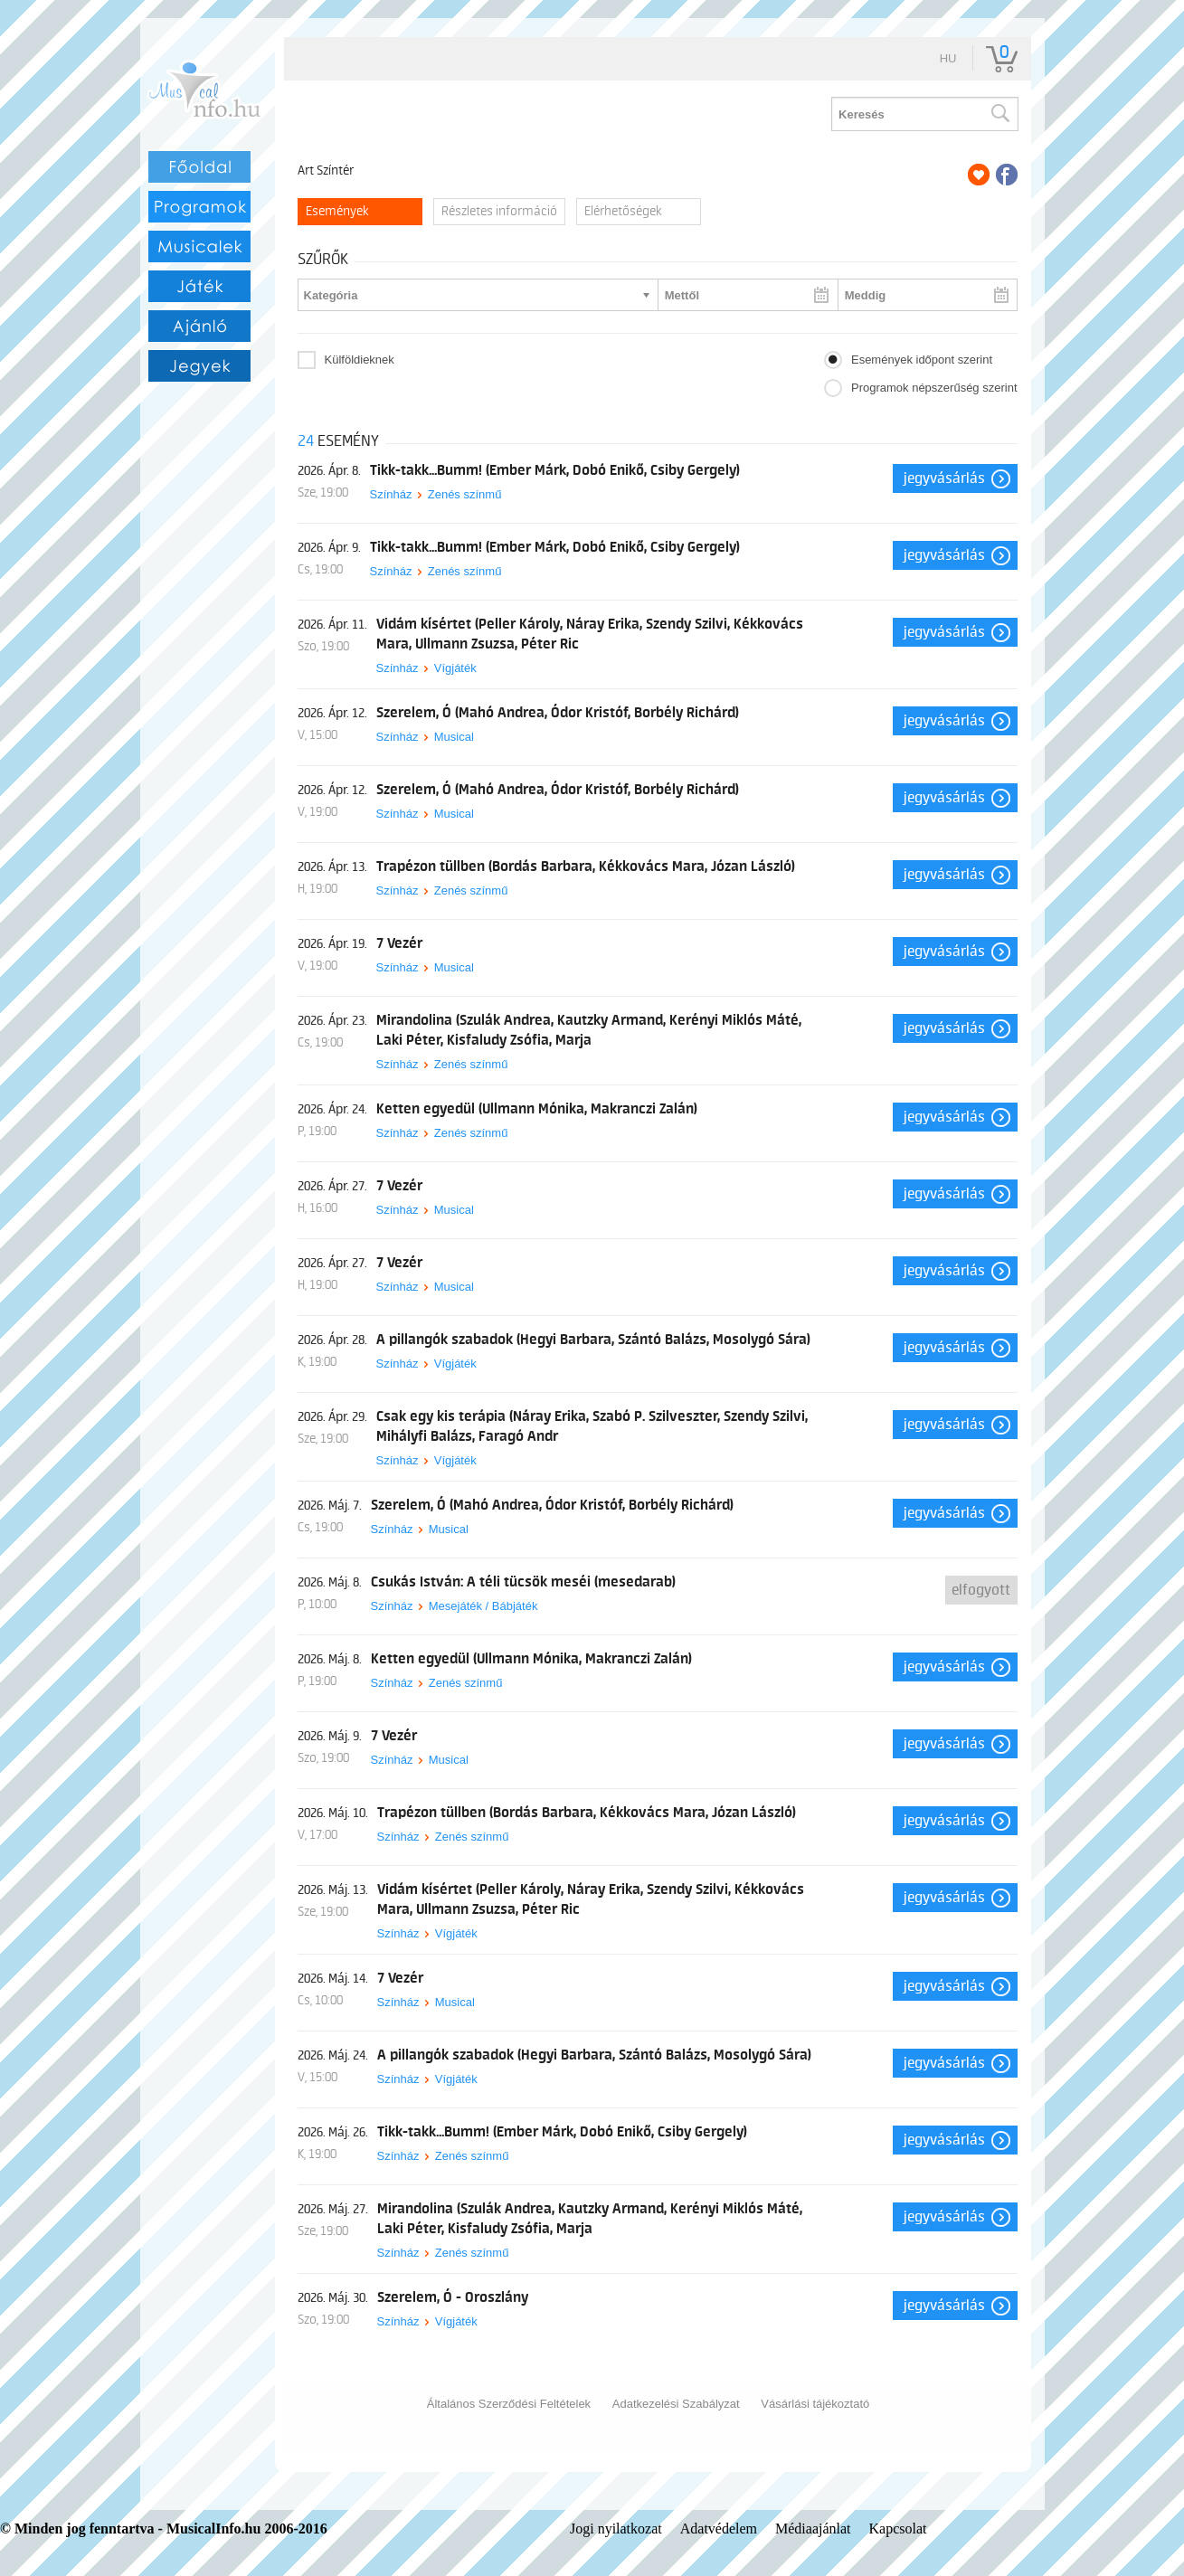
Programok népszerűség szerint (934, 387)
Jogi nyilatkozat (616, 2528)
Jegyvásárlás (944, 478)
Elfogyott (981, 1590)
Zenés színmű (465, 494)
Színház (391, 494)
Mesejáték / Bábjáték (483, 1606)
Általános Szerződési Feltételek (509, 2403)
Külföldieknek (359, 359)
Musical (454, 736)
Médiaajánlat (813, 2528)
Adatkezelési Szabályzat (676, 2403)
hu (948, 58)
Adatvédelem (718, 2528)
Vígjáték (455, 668)
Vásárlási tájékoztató (815, 2403)
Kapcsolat (898, 2528)
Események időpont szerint (921, 359)
